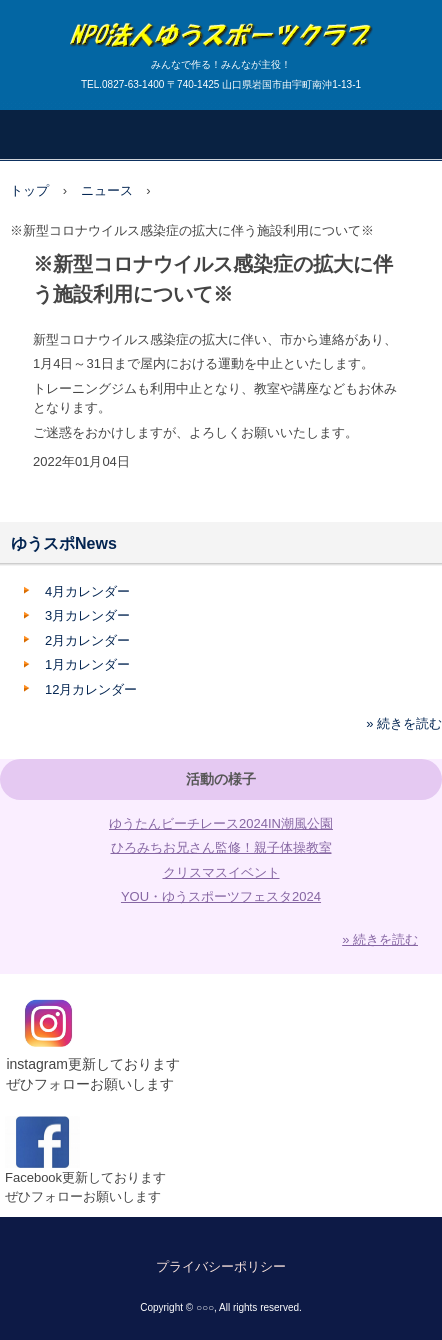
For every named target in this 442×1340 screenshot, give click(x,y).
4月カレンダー (87, 591)
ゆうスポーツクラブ (221, 19)
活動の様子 (221, 779)
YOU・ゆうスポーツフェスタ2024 (221, 896)
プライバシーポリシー (221, 1266)
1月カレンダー (87, 664)
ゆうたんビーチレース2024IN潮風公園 (221, 823)
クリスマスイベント (221, 872)
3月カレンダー (87, 615)
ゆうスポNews (64, 543)
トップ (29, 190)
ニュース (107, 190)
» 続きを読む (404, 723)
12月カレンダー (91, 689)
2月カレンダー (87, 640)
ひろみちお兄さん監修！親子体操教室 (221, 847)
